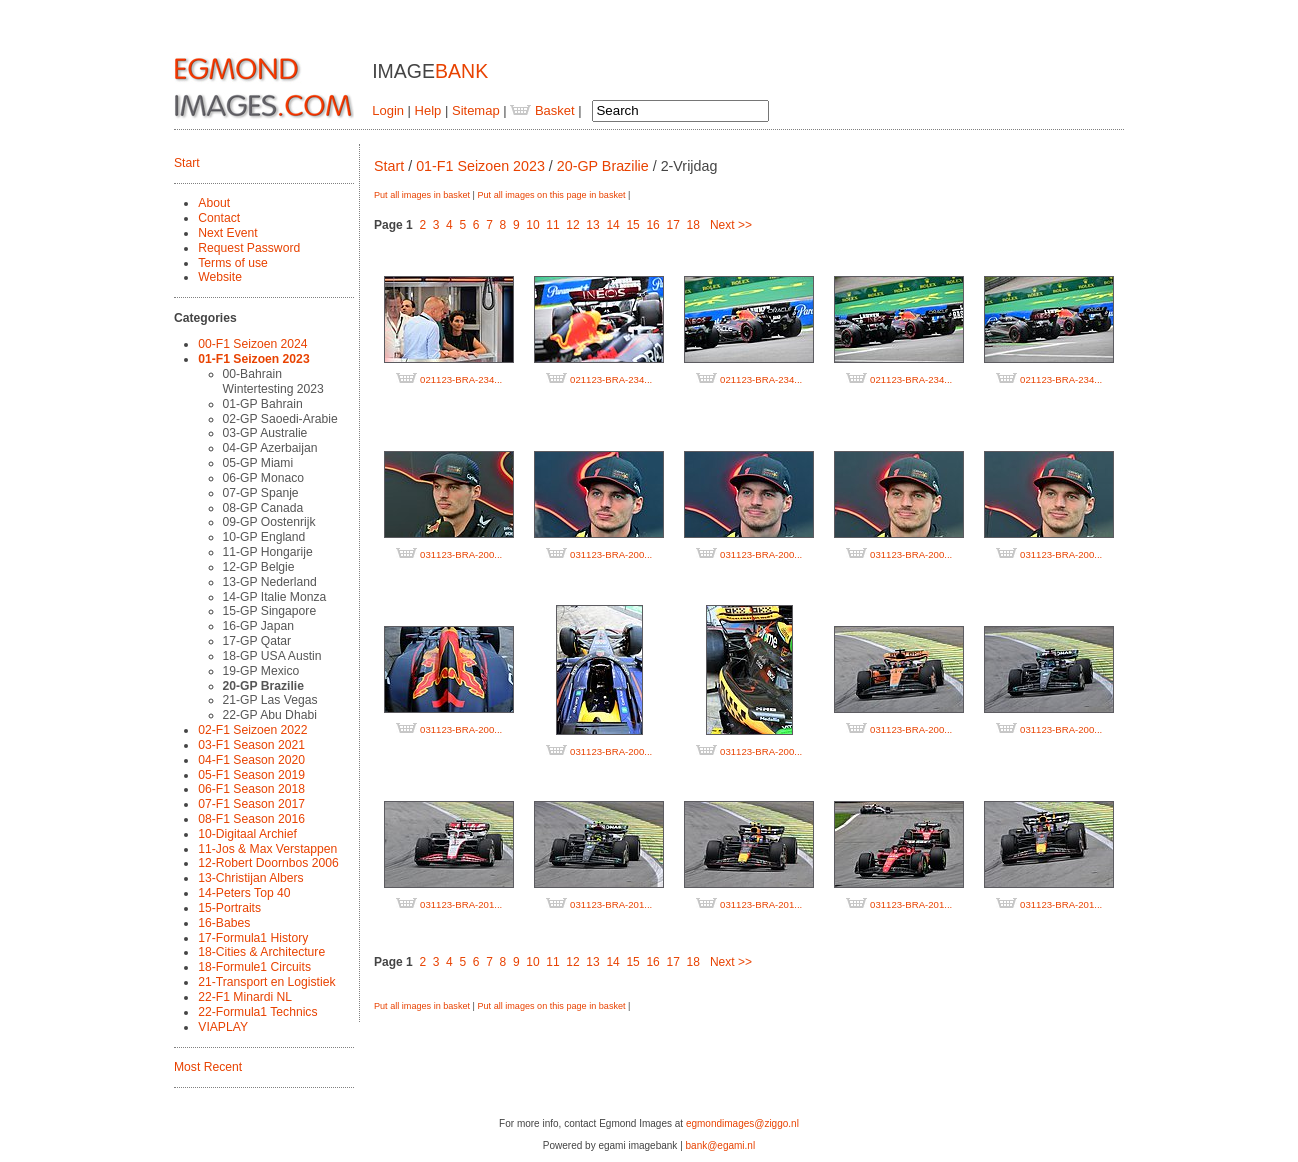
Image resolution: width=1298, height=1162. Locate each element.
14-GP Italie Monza (275, 597)
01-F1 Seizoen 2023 (253, 359)
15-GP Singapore (270, 611)
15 (632, 225)
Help (428, 110)
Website (220, 277)
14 (612, 225)
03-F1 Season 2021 (251, 745)
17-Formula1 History (253, 938)
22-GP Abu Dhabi (270, 715)
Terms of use (233, 263)
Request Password (249, 248)
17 (672, 225)
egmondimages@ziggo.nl (742, 1123)
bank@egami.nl (721, 1145)
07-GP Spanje (261, 493)
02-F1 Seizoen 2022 (252, 730)
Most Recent (208, 1067)
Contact (219, 218)
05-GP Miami (258, 463)
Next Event (227, 233)
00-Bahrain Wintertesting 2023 (273, 381)
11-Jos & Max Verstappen (267, 849)
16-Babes (224, 923)
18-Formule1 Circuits (254, 967)
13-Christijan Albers (250, 878)
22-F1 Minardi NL (245, 997)
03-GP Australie (265, 433)
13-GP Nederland (270, 582)
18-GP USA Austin (272, 656)
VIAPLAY (223, 1027)
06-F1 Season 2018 (251, 789)
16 (652, 225)
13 (592, 225)
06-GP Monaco (263, 478)
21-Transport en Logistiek (266, 982)
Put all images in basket (422, 195)
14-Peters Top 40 (244, 893)
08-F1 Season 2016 (251, 819)
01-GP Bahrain (263, 404)
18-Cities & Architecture (261, 952)
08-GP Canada (263, 508)
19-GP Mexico (261, 671)
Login (388, 110)
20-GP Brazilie (263, 686)
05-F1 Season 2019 (251, 775)
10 (532, 225)
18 (693, 225)
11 (552, 225)
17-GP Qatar (257, 641)
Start (187, 163)
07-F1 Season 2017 (251, 804)
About (214, 203)
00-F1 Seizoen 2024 (252, 344)
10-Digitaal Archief (247, 834)
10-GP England (264, 537)
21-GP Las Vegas (270, 700)
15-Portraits (229, 908)
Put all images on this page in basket (551, 195)
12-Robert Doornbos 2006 (268, 863)
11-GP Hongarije (268, 552)
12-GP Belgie (259, 567)
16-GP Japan (258, 626)
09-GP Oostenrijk (269, 522)
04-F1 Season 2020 (251, 760)
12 (572, 225)
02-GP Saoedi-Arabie (280, 419)
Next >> (731, 225)
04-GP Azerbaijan (270, 448)
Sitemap (476, 110)
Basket (542, 110)
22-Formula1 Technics (257, 1012)
